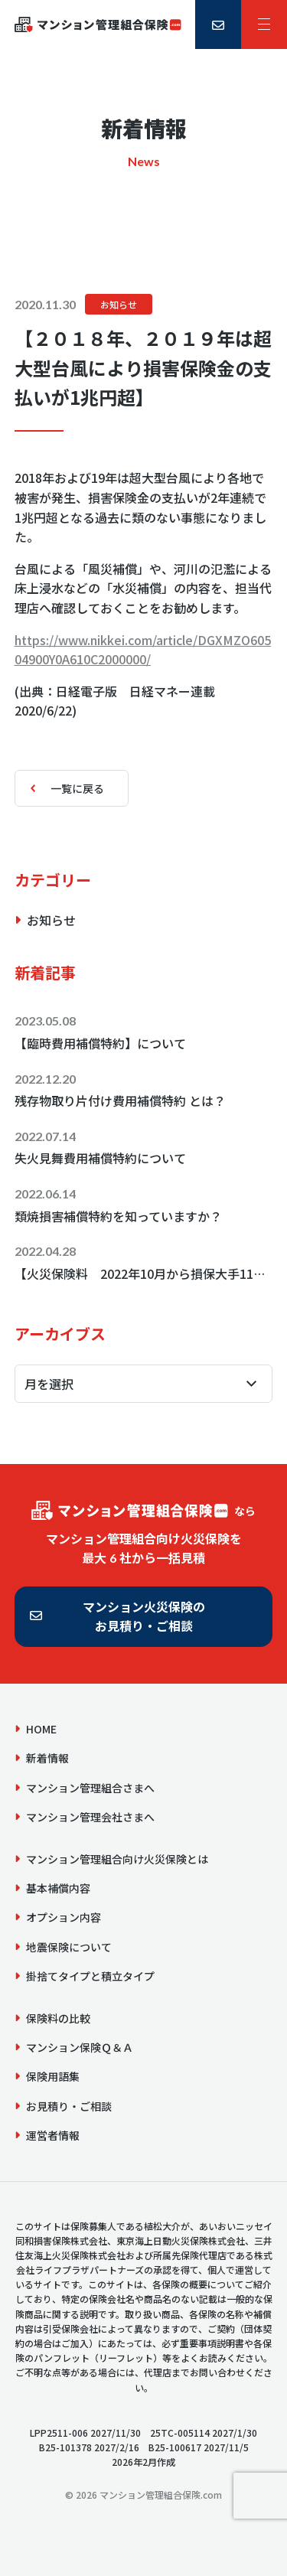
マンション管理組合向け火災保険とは (117, 1859)
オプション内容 (63, 1917)
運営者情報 (53, 2135)
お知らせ (118, 304)
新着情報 (47, 1758)
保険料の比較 (58, 2018)
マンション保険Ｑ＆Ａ (79, 2047)
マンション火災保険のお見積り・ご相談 (144, 1616)
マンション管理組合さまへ (90, 1787)
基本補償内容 (58, 1888)
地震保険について (69, 1947)
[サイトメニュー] (264, 24)
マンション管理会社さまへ (90, 1816)
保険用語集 (53, 2076)
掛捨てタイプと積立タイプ (90, 1976)
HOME (41, 1728)
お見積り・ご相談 (69, 2106)
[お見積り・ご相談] (218, 24)
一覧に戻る (77, 788)
